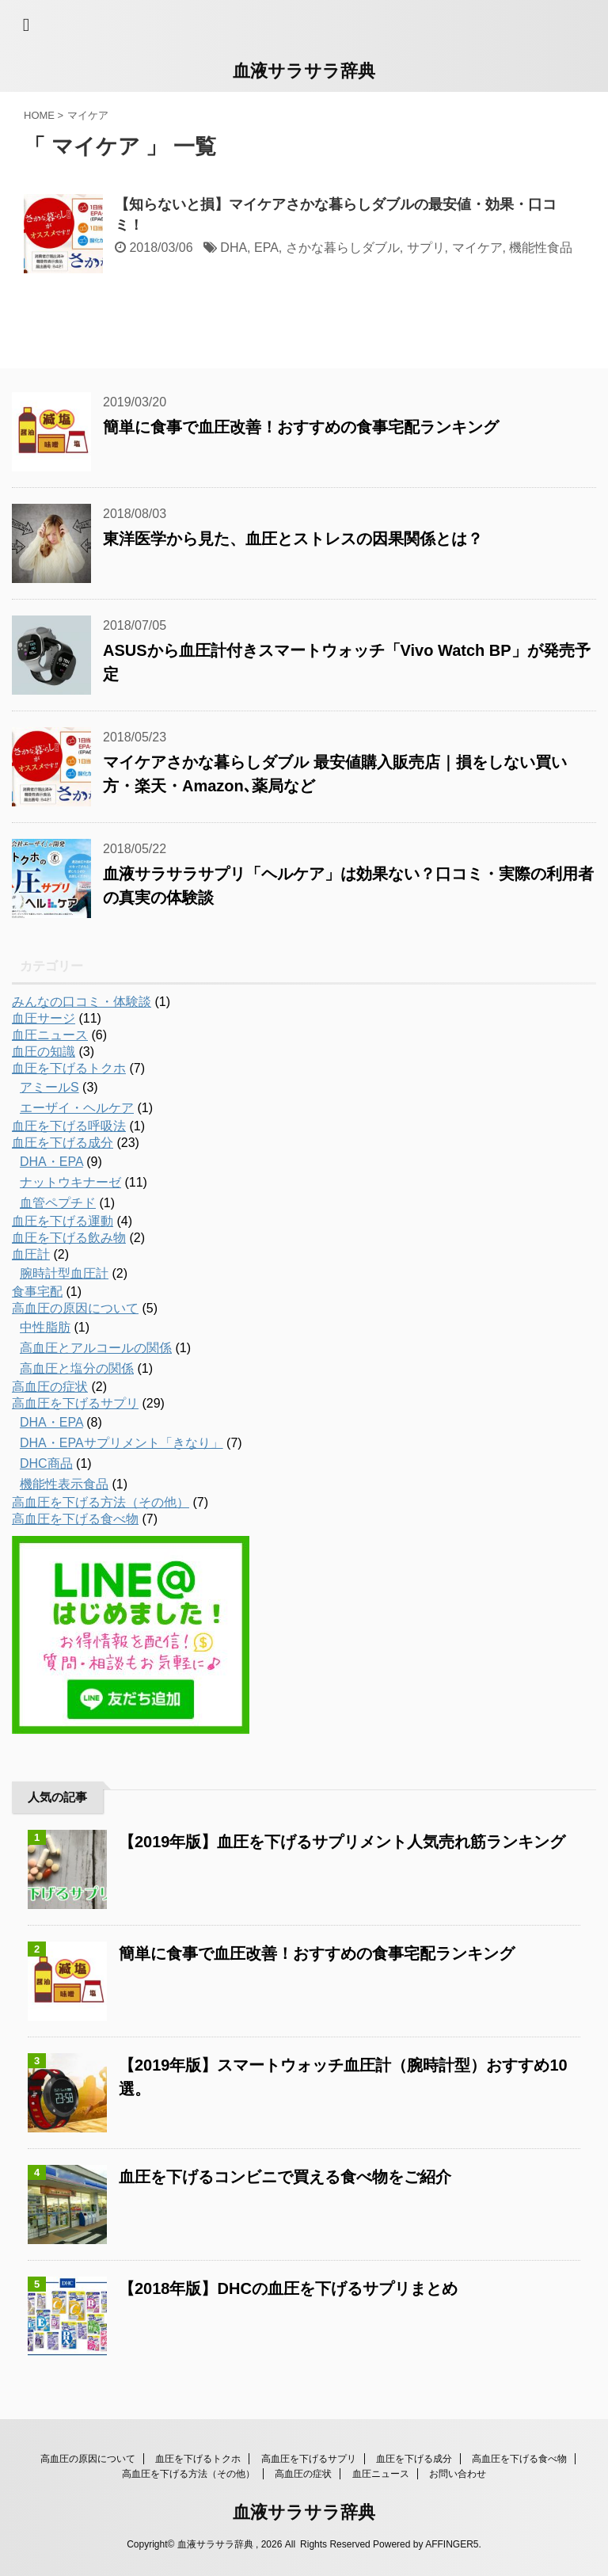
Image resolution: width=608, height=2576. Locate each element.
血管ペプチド (58, 1203)
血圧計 (31, 1254)
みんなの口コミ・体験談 (81, 1001)
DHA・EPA (51, 1161)
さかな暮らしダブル (343, 247)
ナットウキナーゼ (70, 1182)
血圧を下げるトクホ (69, 1068)
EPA (266, 247)
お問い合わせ (457, 2473)
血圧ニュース (50, 1035)
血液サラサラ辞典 (304, 71)
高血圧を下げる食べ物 (75, 1519)
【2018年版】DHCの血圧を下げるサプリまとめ (288, 2288)
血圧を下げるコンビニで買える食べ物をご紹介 (285, 2176)
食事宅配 (37, 1291)
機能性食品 (540, 247)
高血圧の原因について (75, 1308)
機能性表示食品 (64, 1484)
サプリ (426, 247)
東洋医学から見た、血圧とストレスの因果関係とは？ (293, 538)
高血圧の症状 (50, 1386)
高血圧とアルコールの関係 (96, 1348)
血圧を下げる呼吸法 (69, 1126)
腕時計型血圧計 (64, 1273)
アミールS (49, 1087)
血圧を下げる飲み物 (69, 1237)
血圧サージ (43, 1018)
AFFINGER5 (451, 2544)
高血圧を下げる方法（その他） (100, 1502)
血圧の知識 (43, 1051)
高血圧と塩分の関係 (77, 1368)
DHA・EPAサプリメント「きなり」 (121, 1443)
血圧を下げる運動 (62, 1221)
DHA (233, 247)
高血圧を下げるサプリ (75, 1403)
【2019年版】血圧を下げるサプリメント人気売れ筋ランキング (342, 1841)
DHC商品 (46, 1463)
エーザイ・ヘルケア (77, 1108)
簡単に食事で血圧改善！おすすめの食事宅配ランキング (301, 427)
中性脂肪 (45, 1327)
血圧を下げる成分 (62, 1142)
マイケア (477, 247)
